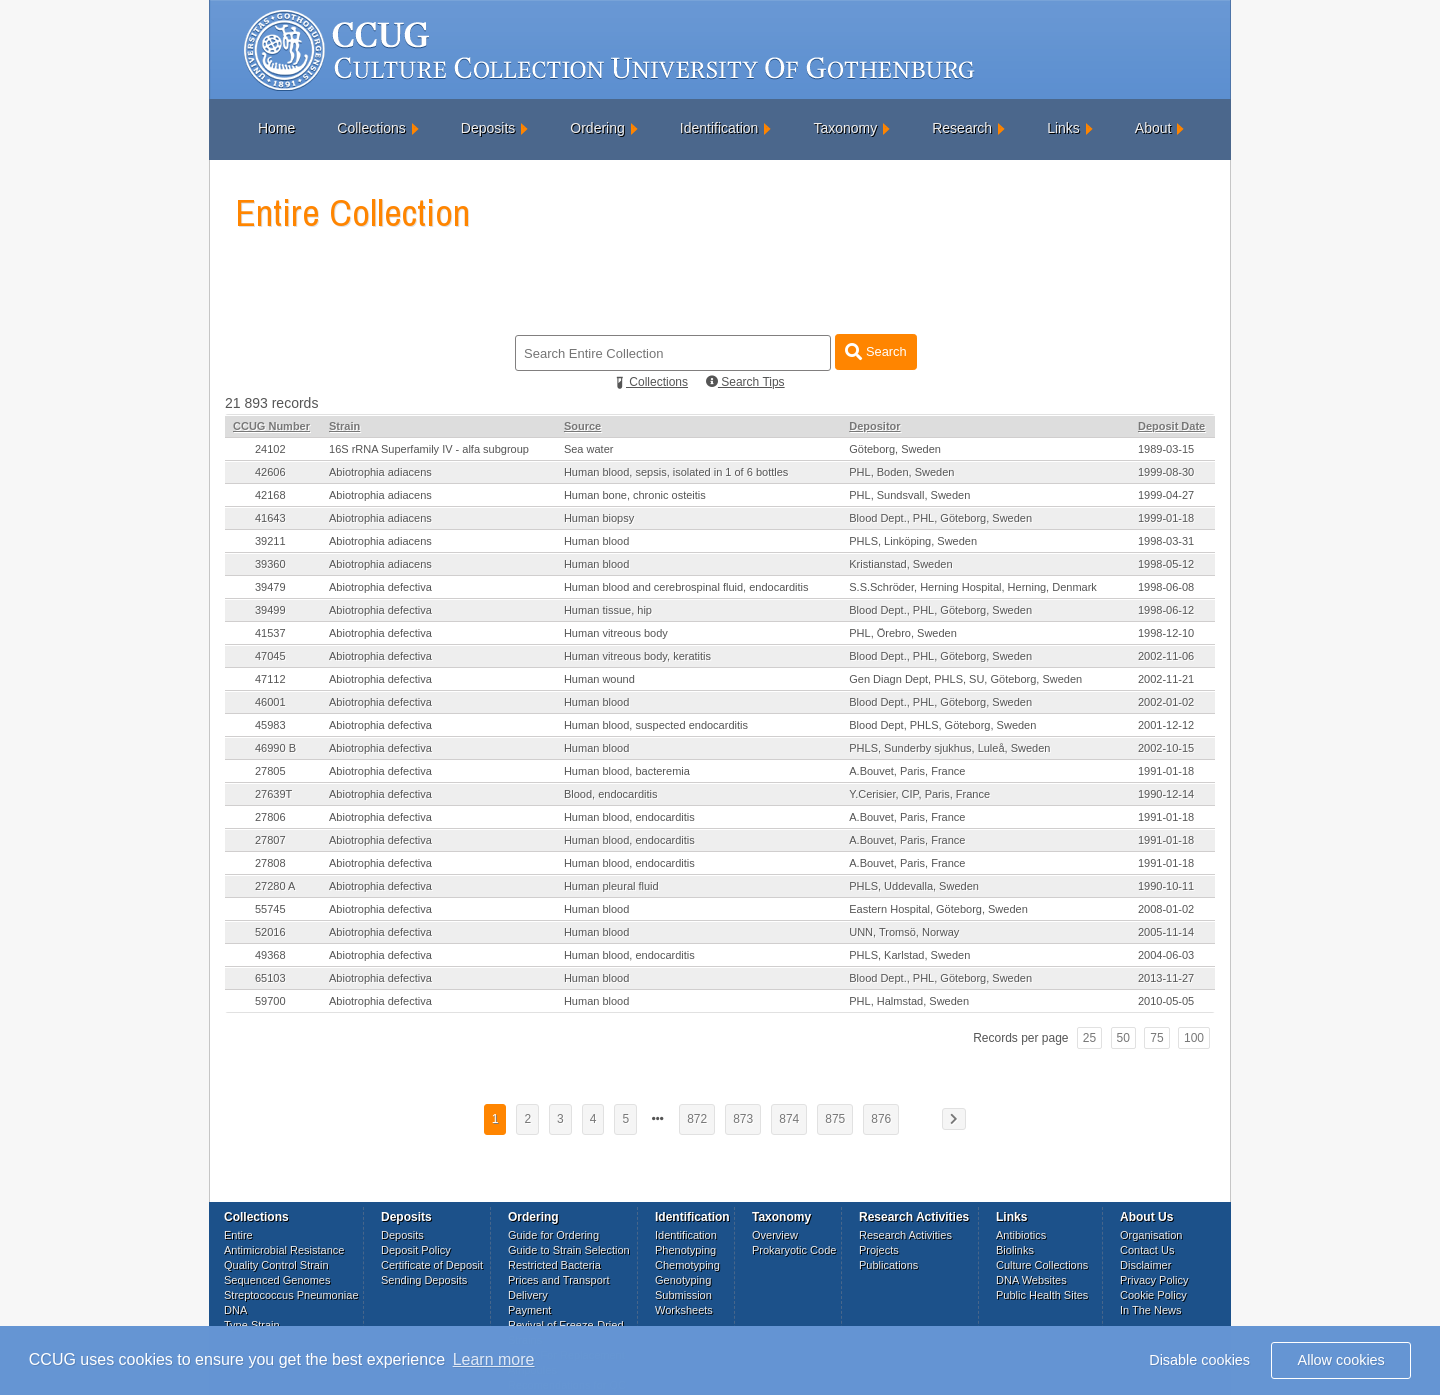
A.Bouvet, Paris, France (907, 771)
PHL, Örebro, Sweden (903, 633)
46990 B (275, 748)
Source (582, 426)
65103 (270, 978)
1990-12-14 (1166, 794)
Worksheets (684, 1310)
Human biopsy (599, 518)
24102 (270, 449)
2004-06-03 (1166, 955)
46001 (270, 702)
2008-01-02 (1166, 909)
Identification (719, 128)
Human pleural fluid (611, 886)
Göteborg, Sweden (895, 449)
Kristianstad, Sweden (900, 564)
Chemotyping (687, 1265)
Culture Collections (1042, 1265)
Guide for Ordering (553, 1235)
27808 (270, 863)
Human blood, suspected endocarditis (656, 725)
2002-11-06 (1166, 656)
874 (789, 1119)
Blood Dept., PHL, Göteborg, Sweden (940, 518)
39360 (270, 564)
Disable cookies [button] (1199, 1360)
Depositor (874, 426)
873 (743, 1119)
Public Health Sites (1042, 1295)
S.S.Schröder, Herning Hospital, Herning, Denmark (973, 587)
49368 (270, 955)
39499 (270, 610)
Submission (683, 1295)
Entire (238, 1235)
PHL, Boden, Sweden (901, 472)
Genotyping (683, 1280)
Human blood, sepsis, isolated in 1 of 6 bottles (676, 472)
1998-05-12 (1166, 564)
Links (1063, 128)
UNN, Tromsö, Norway (904, 932)
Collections (371, 128)
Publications (888, 1265)
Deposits (488, 128)
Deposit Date (1171, 426)
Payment (529, 1310)
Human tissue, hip (608, 610)
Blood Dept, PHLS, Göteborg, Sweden (942, 725)
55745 (270, 909)
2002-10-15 (1166, 748)
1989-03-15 (1166, 449)
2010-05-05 (1166, 1001)
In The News (1151, 1310)
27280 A (275, 886)
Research (962, 128)
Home (276, 128)
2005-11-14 (1166, 932)
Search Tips (745, 382)
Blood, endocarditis (611, 794)
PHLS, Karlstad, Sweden (909, 955)
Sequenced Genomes (277, 1280)
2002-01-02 (1166, 702)
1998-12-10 (1166, 633)
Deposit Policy (416, 1250)
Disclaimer (1145, 1265)
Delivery (528, 1295)
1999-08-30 (1166, 472)
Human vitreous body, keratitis (637, 656)
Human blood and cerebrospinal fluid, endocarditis (686, 587)
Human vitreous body (616, 633)
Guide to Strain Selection (569, 1250)
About (1153, 128)
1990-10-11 (1166, 886)
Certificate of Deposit (432, 1265)
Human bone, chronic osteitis (635, 495)
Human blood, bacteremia (627, 771)
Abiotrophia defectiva (380, 587)
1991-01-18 (1166, 771)
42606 (270, 472)
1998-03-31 (1166, 541)
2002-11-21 (1166, 679)
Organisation (1151, 1235)
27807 (270, 840)
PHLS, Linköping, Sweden (913, 541)
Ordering (597, 128)
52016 (270, 932)
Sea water (589, 449)
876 (881, 1119)
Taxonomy (845, 128)
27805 (270, 771)
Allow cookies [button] (1341, 1360)
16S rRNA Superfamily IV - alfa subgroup (429, 449)
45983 (270, 725)
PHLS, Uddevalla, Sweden (914, 886)
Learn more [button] (494, 1359)
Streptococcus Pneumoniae (291, 1295)
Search (875, 351)
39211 (270, 541)
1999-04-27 (1166, 495)
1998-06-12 (1166, 610)
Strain (344, 426)
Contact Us (1147, 1250)
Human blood (596, 541)
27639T (273, 794)
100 (1194, 1038)
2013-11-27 (1166, 978)
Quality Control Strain (276, 1265)
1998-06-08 (1166, 587)
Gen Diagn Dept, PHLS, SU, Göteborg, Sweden (965, 679)
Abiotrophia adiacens (380, 472)
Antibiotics (1021, 1235)
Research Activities (905, 1235)
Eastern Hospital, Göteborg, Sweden (938, 909)
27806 (270, 817)
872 (697, 1119)
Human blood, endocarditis (629, 817)
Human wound (599, 679)
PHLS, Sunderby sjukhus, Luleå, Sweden (949, 748)
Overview (775, 1235)
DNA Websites (1031, 1280)
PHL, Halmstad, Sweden (909, 1001)
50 (1123, 1038)
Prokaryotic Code (794, 1250)
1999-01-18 (1166, 518)
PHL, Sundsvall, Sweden (909, 495)
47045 (270, 656)
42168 (270, 495)
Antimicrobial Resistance (284, 1250)
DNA (235, 1310)
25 (1089, 1038)
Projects (879, 1250)
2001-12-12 (1166, 725)
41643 (270, 518)
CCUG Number (271, 426)
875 (835, 1119)
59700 (270, 1001)
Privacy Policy (1154, 1280)
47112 (270, 679)
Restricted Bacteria (554, 1265)
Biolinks (1015, 1250)
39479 (270, 587)
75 (1156, 1038)
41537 (270, 633)
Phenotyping (685, 1250)
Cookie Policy (1153, 1295)
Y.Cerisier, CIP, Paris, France (919, 794)
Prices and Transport (559, 1280)
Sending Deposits (424, 1280)
